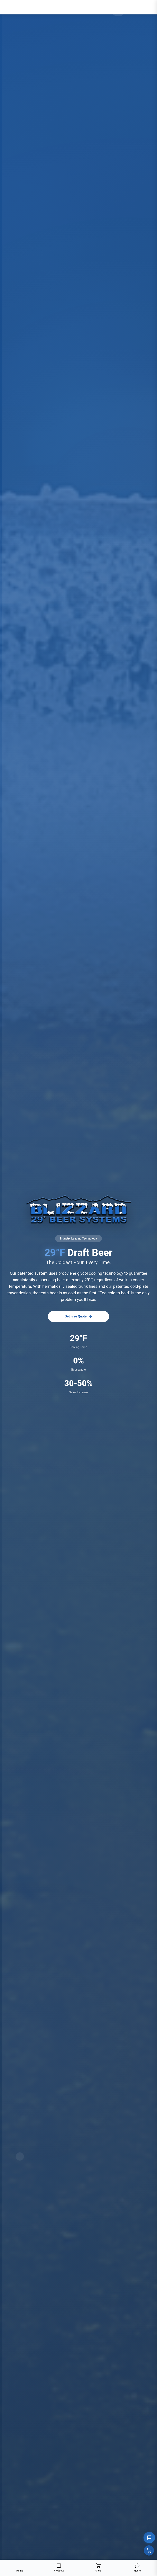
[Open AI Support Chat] (149, 2537)
